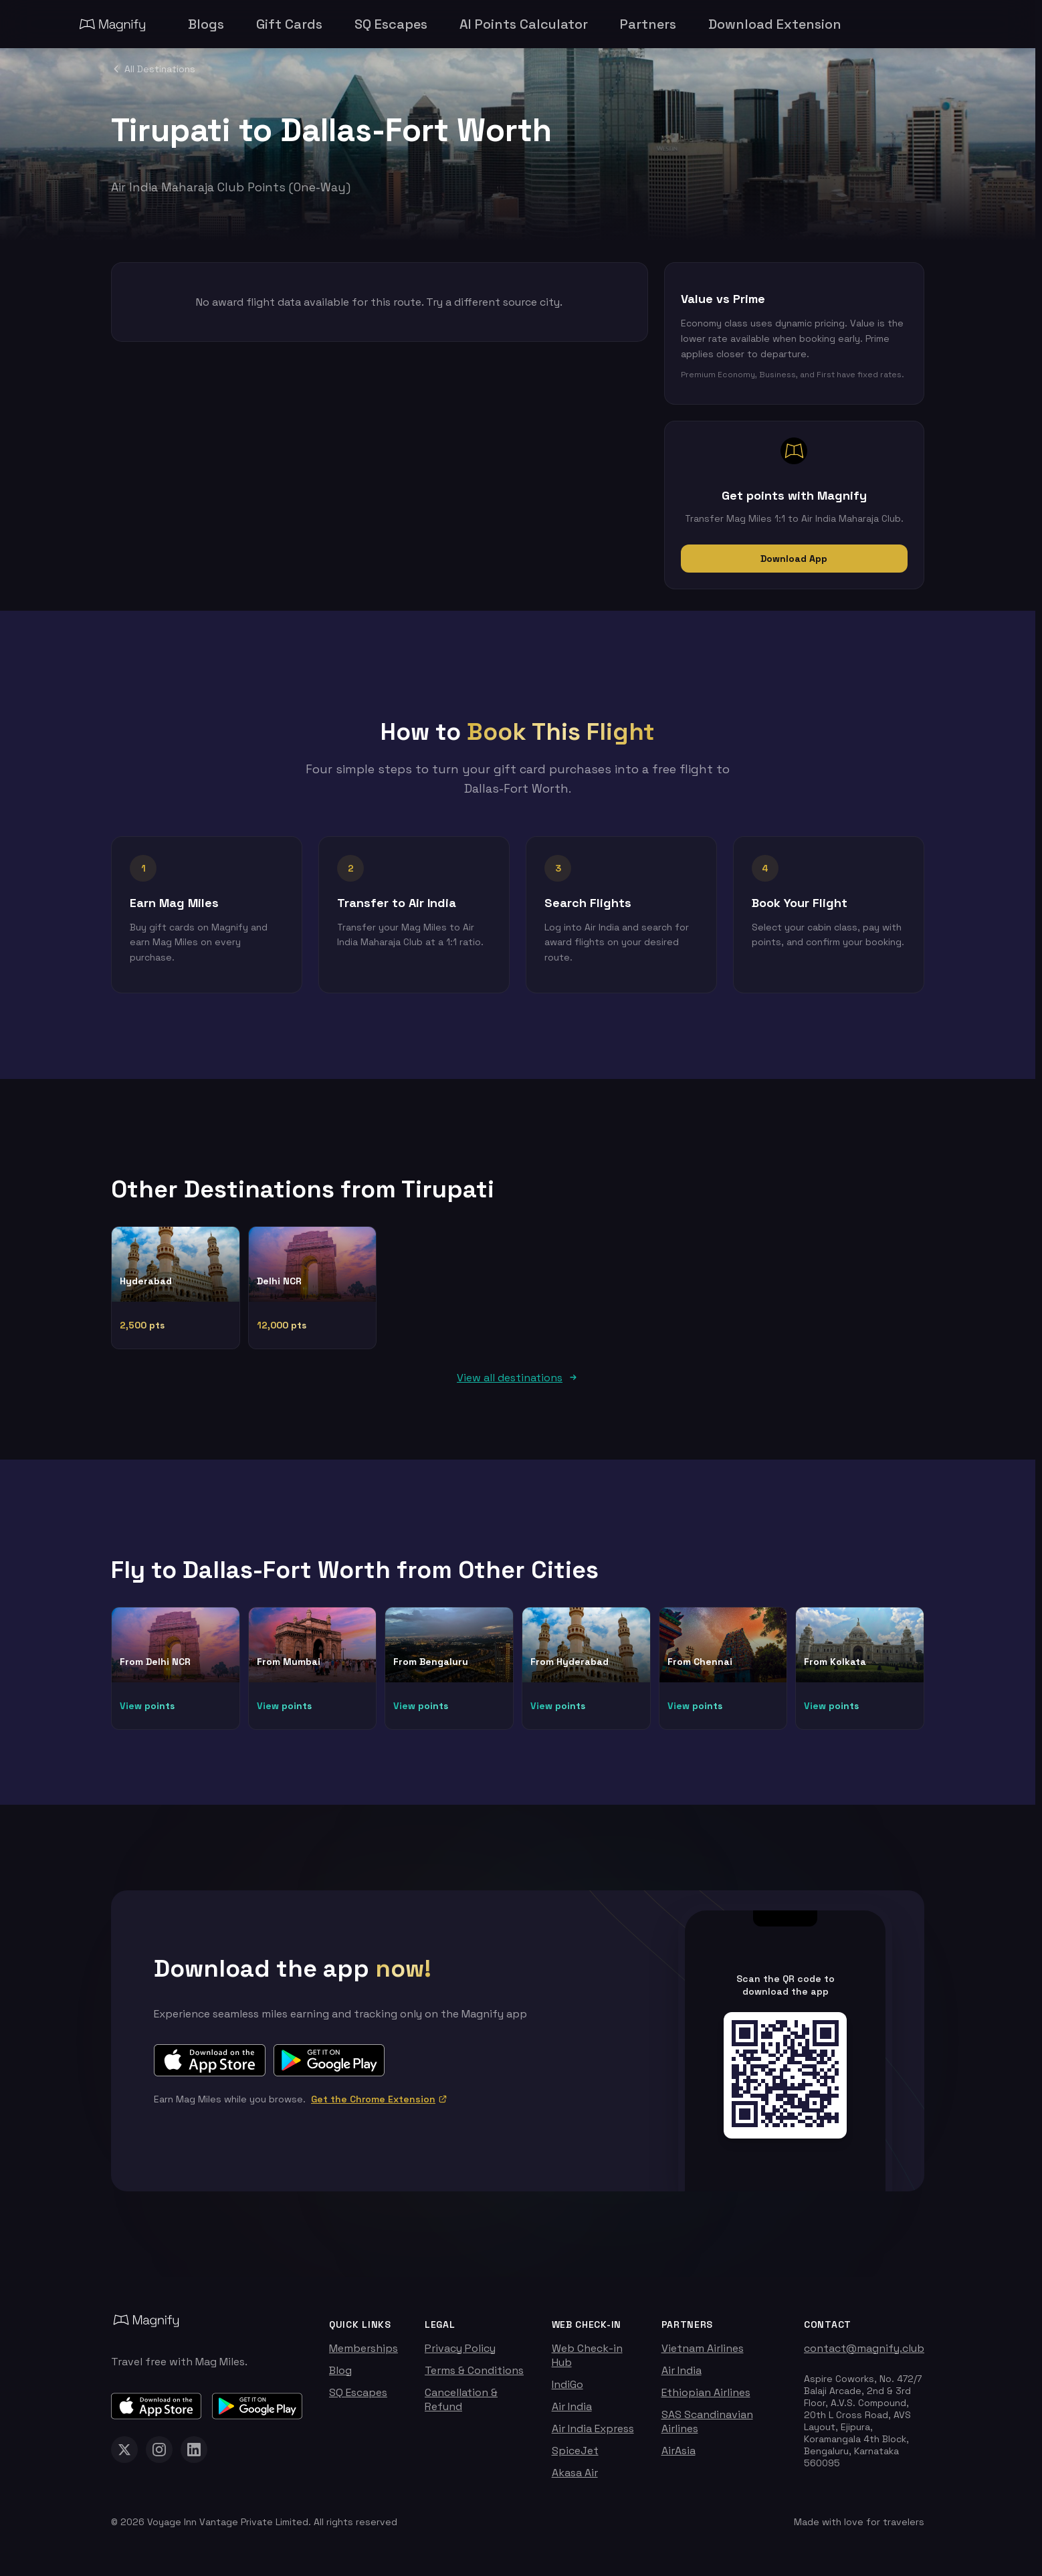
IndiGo (567, 2391)
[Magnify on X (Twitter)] (124, 2456)
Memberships (363, 2355)
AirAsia (678, 2457)
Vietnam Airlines (702, 2355)
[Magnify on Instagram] (159, 2456)
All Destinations (153, 69)
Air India (572, 2413)
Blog (340, 2377)
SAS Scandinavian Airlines (707, 2428)
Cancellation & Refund (461, 2406)
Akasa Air (575, 2479)
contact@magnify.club (864, 2355)
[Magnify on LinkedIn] (194, 2456)
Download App (793, 559)
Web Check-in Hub (587, 2362)
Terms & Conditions (474, 2377)
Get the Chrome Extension (379, 2106)
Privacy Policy (460, 2355)
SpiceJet (575, 2457)
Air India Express (593, 2435)
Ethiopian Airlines (705, 2399)
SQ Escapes (358, 2399)
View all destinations (518, 1384)
